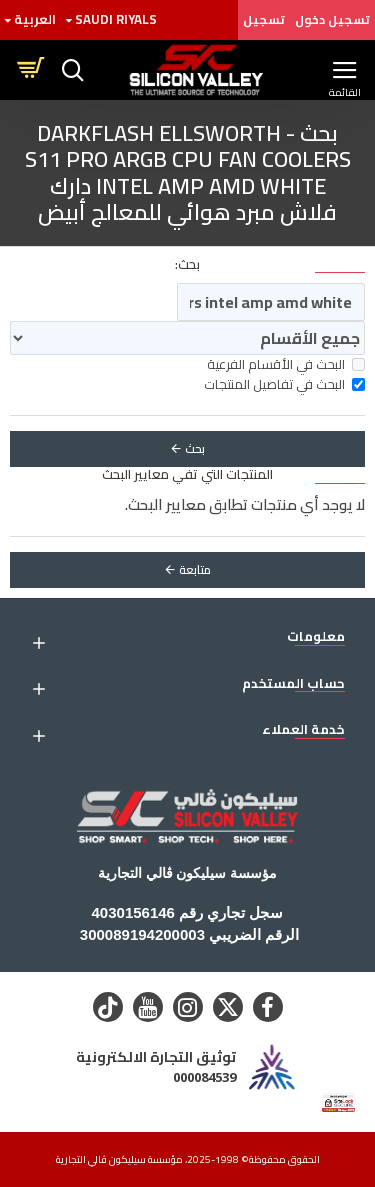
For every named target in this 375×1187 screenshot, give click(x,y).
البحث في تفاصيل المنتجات (284, 385)
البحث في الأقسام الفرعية (286, 365)
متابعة (195, 569)
